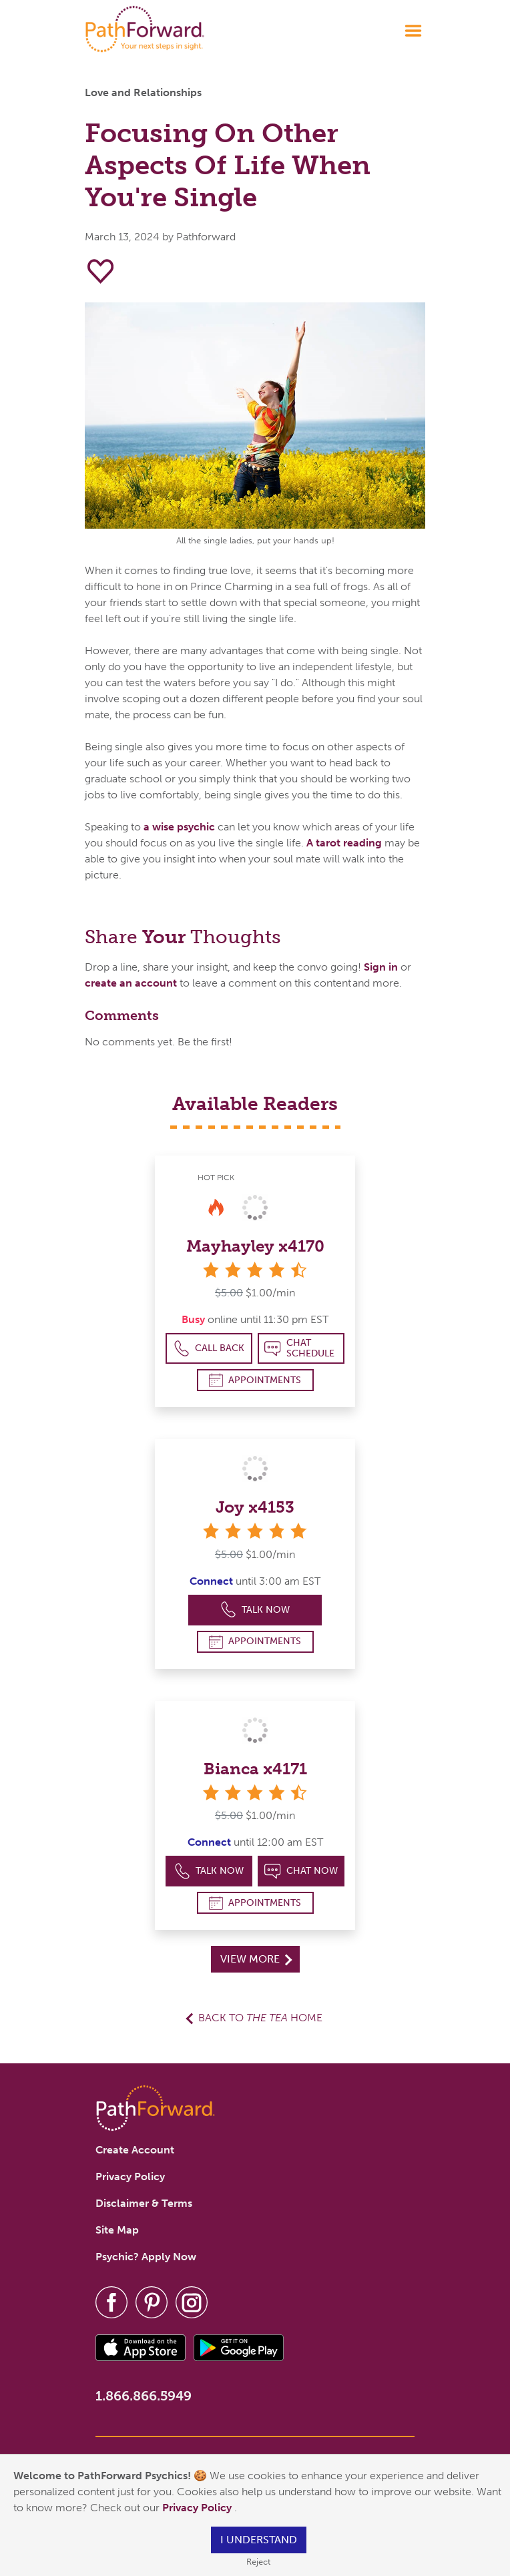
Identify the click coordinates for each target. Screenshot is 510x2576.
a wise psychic (179, 826)
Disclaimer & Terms (143, 2203)
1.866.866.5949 (143, 2396)
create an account (131, 983)
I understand (258, 2539)
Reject (258, 2562)
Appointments (255, 1380)
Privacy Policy (198, 2507)
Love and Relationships (143, 92)
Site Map (117, 2230)
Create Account (134, 2149)
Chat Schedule (299, 1348)
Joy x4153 (255, 1507)
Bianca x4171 (255, 1768)
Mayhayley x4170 (255, 1246)
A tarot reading (344, 842)
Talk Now (255, 1609)
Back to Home (260, 2017)
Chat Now (301, 1871)
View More (256, 1959)
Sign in (381, 967)
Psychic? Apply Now (145, 2256)
